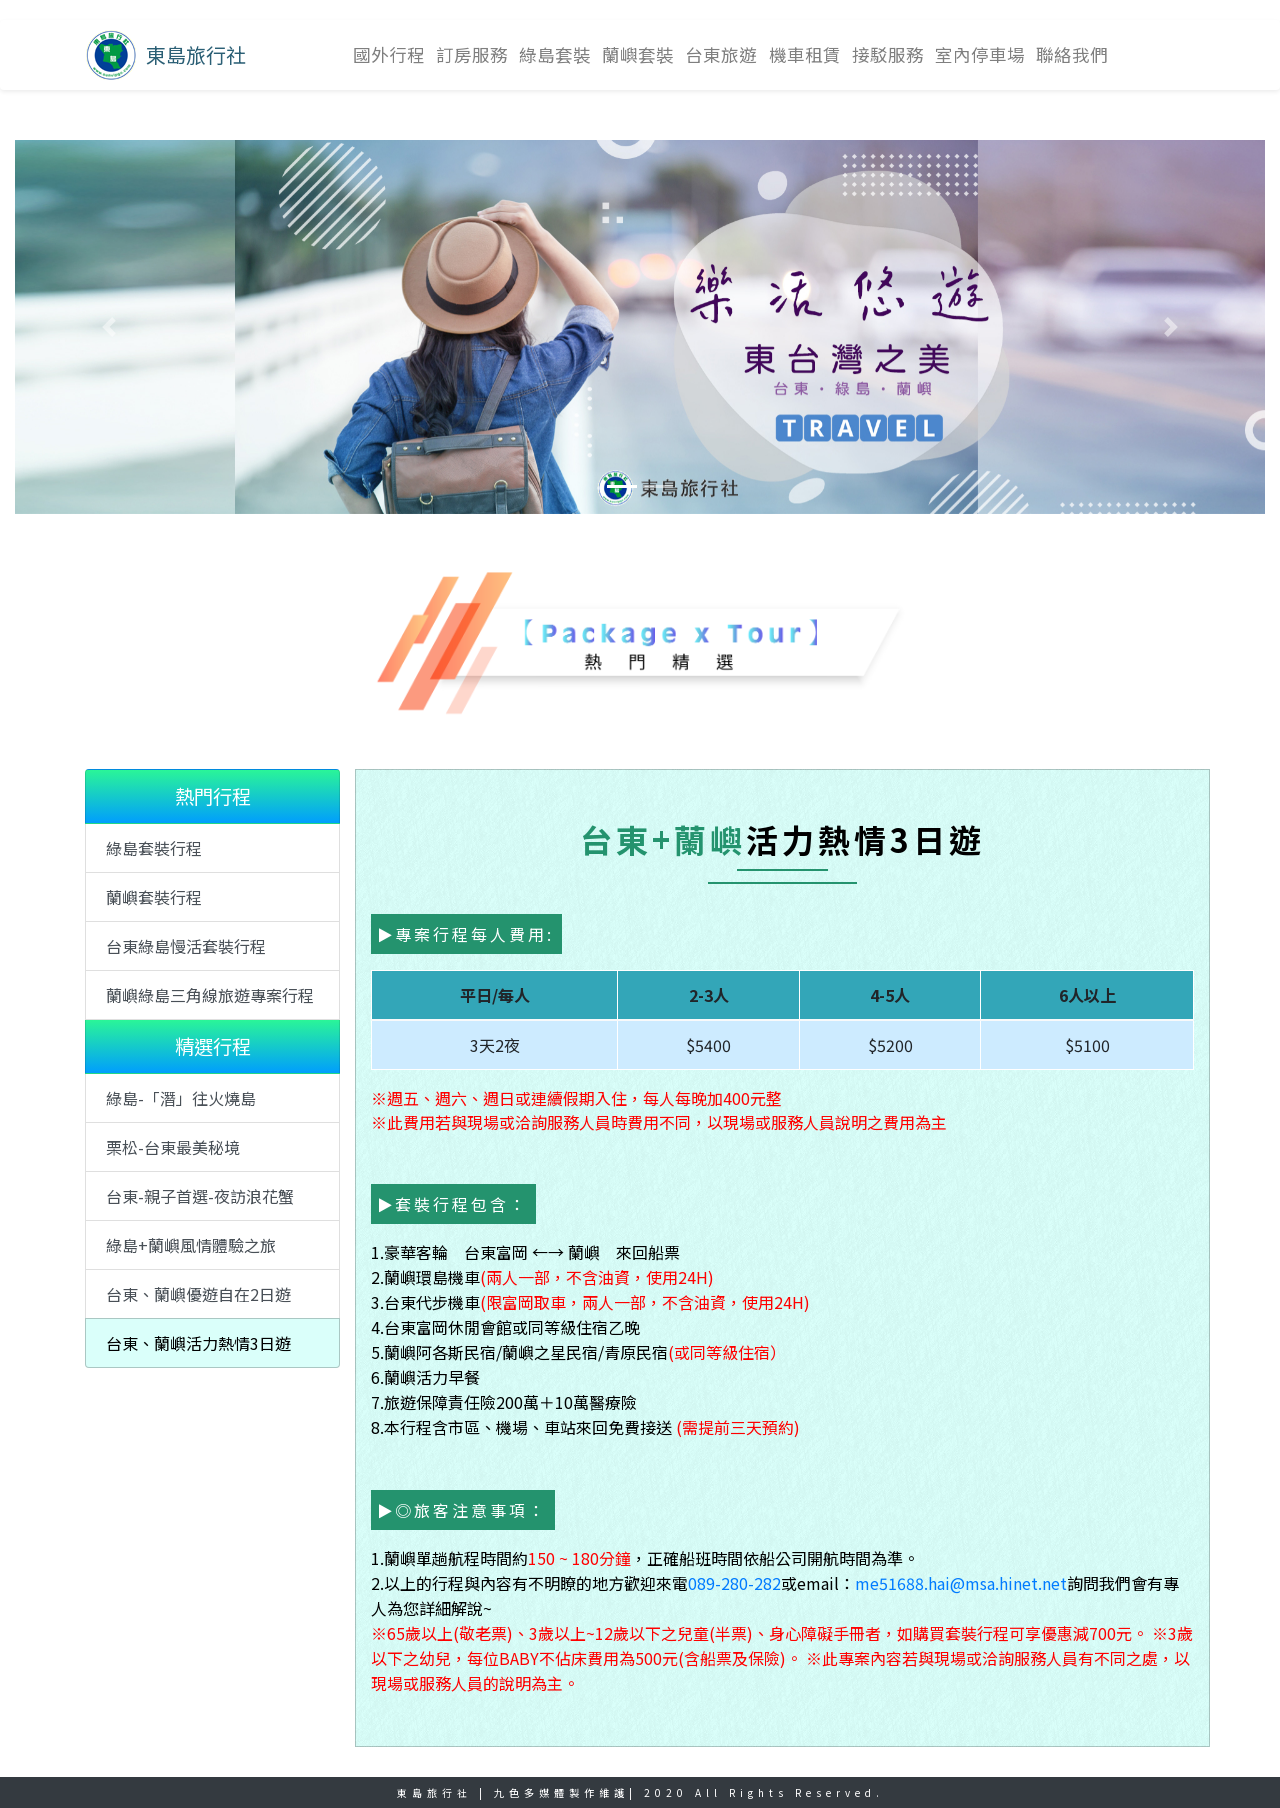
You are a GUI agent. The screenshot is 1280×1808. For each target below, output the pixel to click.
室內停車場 (980, 54)
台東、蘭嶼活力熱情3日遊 (198, 1343)
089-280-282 (734, 1583)
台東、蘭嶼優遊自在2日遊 (198, 1294)
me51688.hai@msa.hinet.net (961, 1583)
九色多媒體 (531, 1792)
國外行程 (389, 54)
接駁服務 (888, 54)
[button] (109, 327)
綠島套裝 (555, 54)
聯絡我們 (1072, 54)
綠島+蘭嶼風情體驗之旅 (191, 1245)
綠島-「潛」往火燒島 (181, 1098)
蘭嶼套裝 (638, 54)
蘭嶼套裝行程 (154, 897)
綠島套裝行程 (154, 848)
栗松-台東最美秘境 (173, 1147)
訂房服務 (472, 54)
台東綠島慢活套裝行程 (186, 946)
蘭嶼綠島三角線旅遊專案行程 (210, 995)
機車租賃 (805, 54)
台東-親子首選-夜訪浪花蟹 (200, 1196)
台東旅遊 (721, 54)
